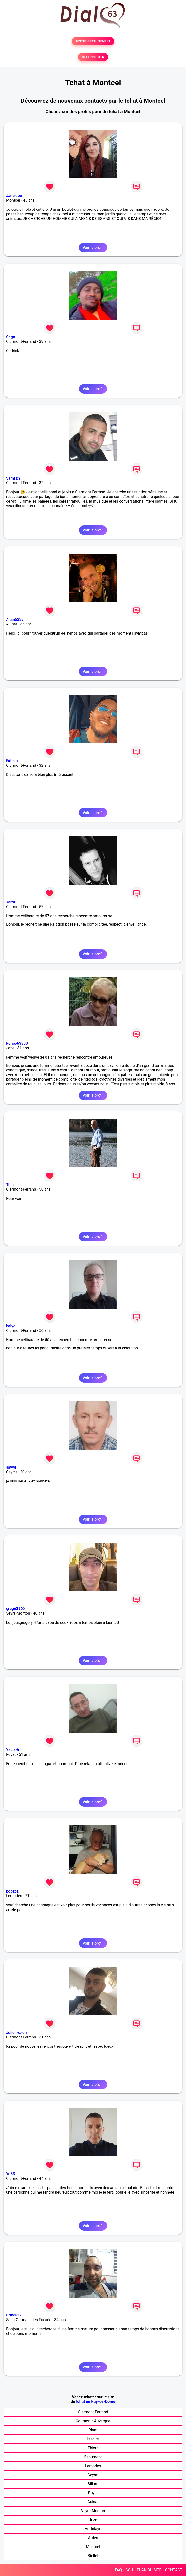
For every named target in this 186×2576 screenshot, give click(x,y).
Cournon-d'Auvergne (93, 2421)
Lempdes (93, 2466)
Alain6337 (15, 619)
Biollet (93, 2555)
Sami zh (13, 478)
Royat (93, 2493)
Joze (93, 2519)
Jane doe (14, 195)
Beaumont (93, 2457)
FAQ (118, 2570)
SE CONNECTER (93, 57)
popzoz (12, 1891)
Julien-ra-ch (16, 2032)
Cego (10, 337)
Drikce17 (13, 2315)
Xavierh (12, 1750)
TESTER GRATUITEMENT (93, 41)
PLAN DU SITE (149, 2570)
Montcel (93, 2546)
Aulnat (93, 2502)
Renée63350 (17, 1043)
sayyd (11, 1467)
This (10, 1184)
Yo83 (10, 2174)
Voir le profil (93, 247)
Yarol (10, 902)
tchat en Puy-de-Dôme (95, 2401)
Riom (93, 2430)
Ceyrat (92, 2475)
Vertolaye (93, 2528)
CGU (129, 2570)
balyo (11, 1326)
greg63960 (15, 1608)
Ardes (93, 2537)
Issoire (93, 2439)
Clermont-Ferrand (93, 2412)
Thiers (93, 2448)
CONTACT (173, 2570)
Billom (93, 2484)
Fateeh (12, 760)
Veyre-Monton (93, 2511)
